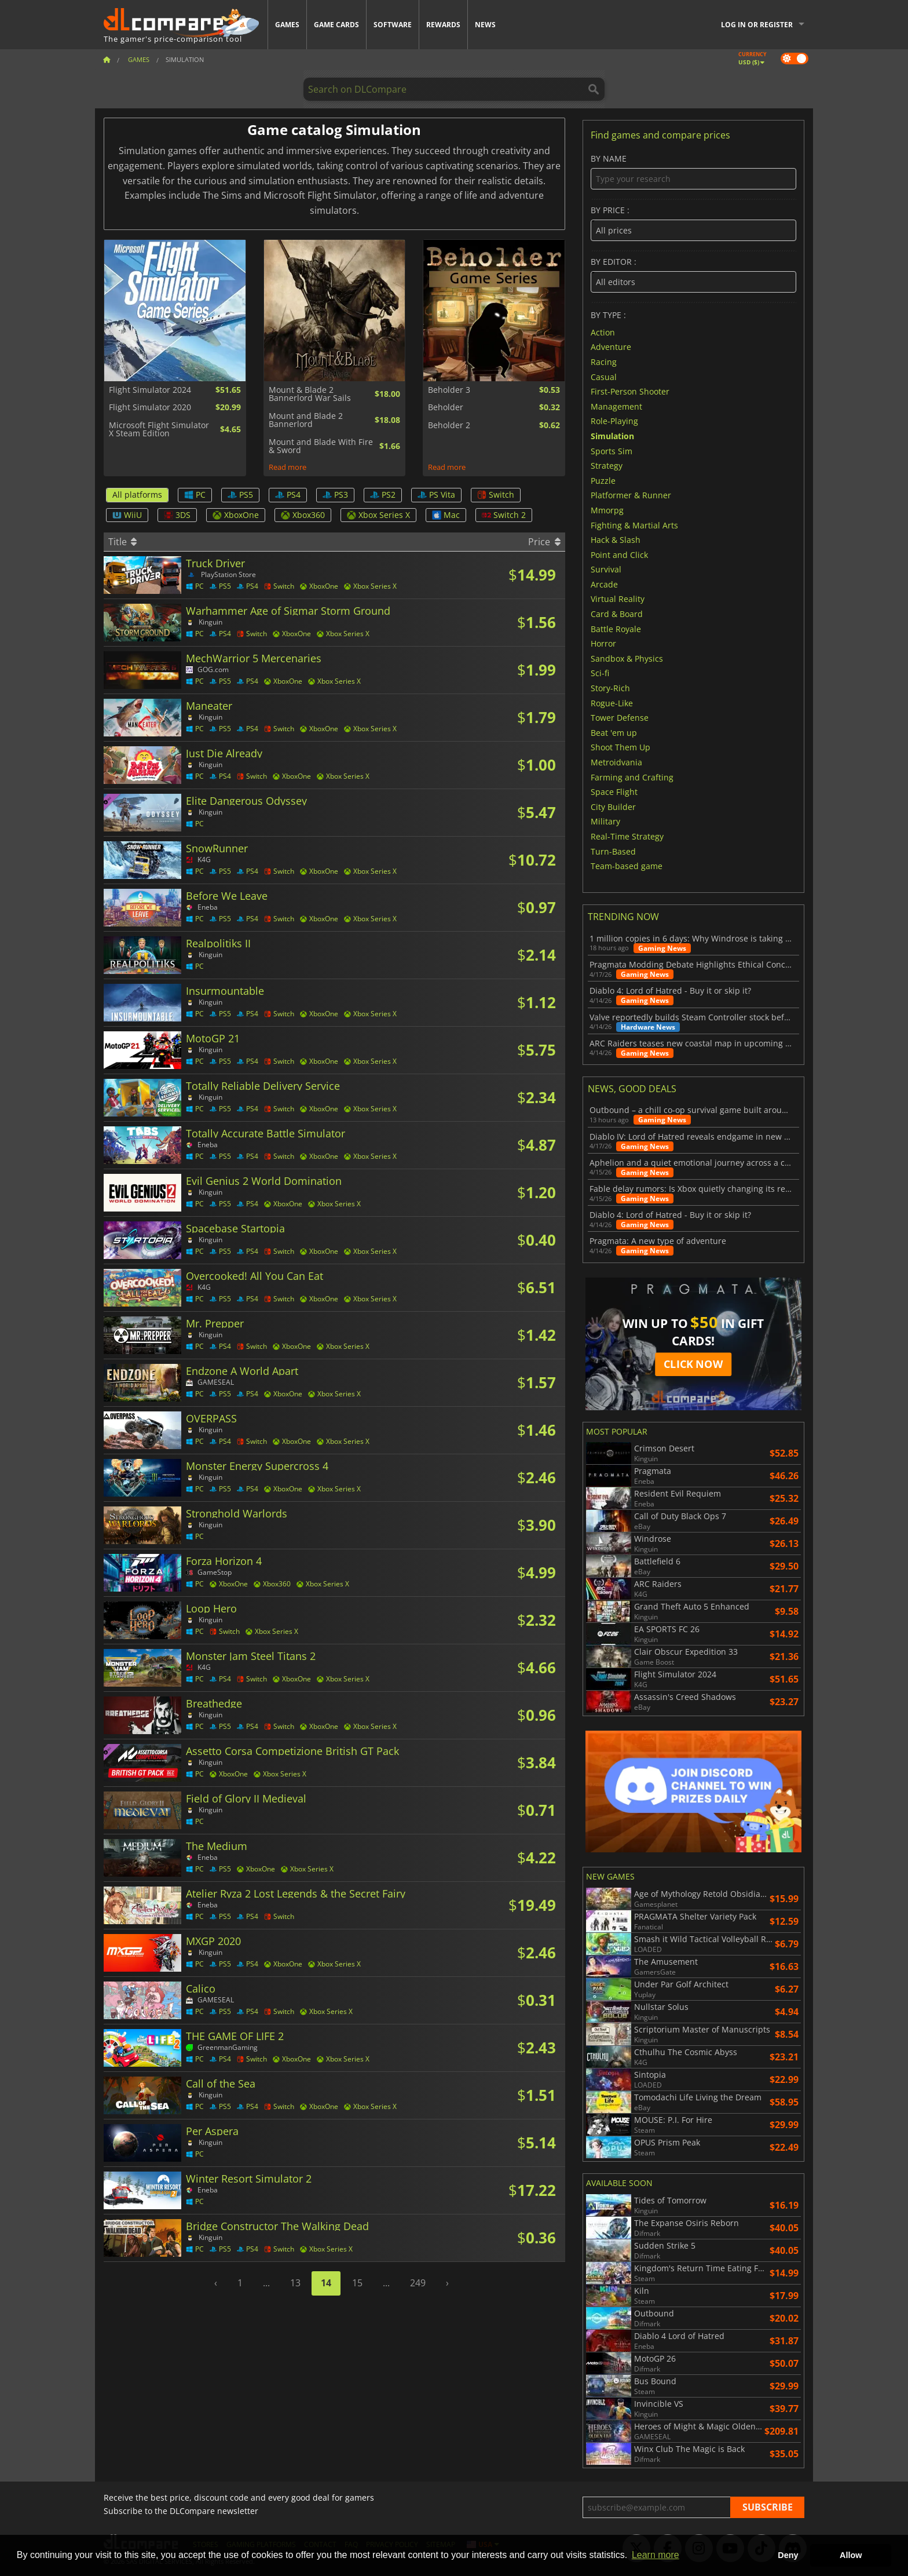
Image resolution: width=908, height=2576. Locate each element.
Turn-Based (613, 850)
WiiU (127, 514)
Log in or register (757, 25)
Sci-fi (600, 672)
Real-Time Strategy (627, 836)
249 (418, 2282)
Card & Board (617, 613)
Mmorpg (607, 510)
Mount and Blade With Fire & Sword (321, 446)
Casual (604, 376)
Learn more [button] (655, 2555)
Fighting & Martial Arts (634, 524)
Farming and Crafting (632, 776)
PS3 (335, 494)
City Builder (613, 806)
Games (287, 25)
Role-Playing (614, 420)
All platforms (137, 494)
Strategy (607, 465)
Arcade (604, 583)
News (485, 25)
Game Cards (336, 25)
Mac (446, 514)
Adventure (611, 346)
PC (195, 494)
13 (295, 2282)
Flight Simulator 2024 (150, 390)
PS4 (288, 494)
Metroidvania (616, 762)
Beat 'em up (614, 732)
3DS (177, 514)
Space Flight (614, 791)
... (266, 2282)
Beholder (445, 407)
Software (393, 25)
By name (693, 171)
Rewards (443, 25)
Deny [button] (788, 2555)
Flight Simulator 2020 (150, 407)
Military (605, 821)
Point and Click (619, 554)
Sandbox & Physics (627, 657)
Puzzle (603, 480)
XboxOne (236, 514)
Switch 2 (504, 514)
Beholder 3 (449, 390)
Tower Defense (620, 717)
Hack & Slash (615, 539)
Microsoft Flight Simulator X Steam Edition (159, 429)
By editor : (693, 275)
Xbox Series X (378, 514)
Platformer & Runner (631, 495)
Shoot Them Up (620, 747)
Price (544, 541)
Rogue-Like (612, 702)
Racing (604, 361)
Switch (495, 494)
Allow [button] (851, 2555)
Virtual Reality (618, 598)
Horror (603, 643)
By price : (693, 223)
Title (122, 541)
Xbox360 (303, 514)
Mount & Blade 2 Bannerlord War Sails (310, 394)
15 (357, 2282)
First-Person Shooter (630, 391)
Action (603, 331)
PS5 (240, 494)
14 (326, 2282)
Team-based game (626, 865)
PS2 (383, 494)
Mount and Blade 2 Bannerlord (306, 420)
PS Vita (436, 494)
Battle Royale (616, 628)
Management (616, 405)
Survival (606, 569)
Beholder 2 (449, 425)
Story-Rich (610, 688)
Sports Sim (611, 450)
